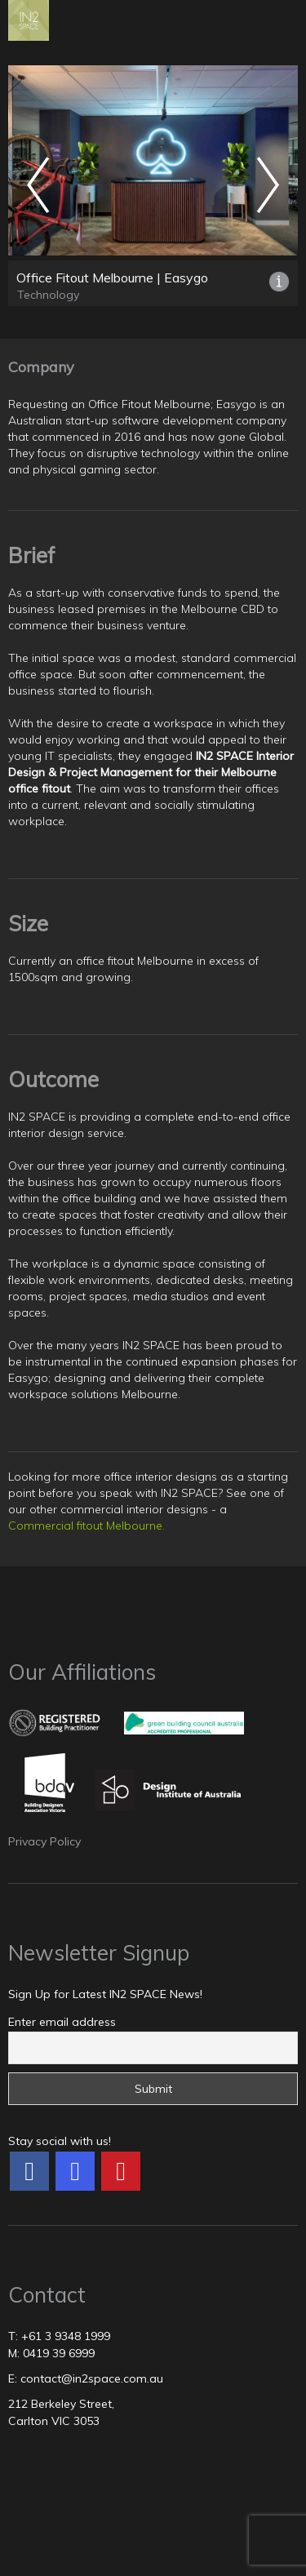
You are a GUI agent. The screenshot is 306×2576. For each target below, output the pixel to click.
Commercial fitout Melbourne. (86, 1525)
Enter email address (62, 2021)
